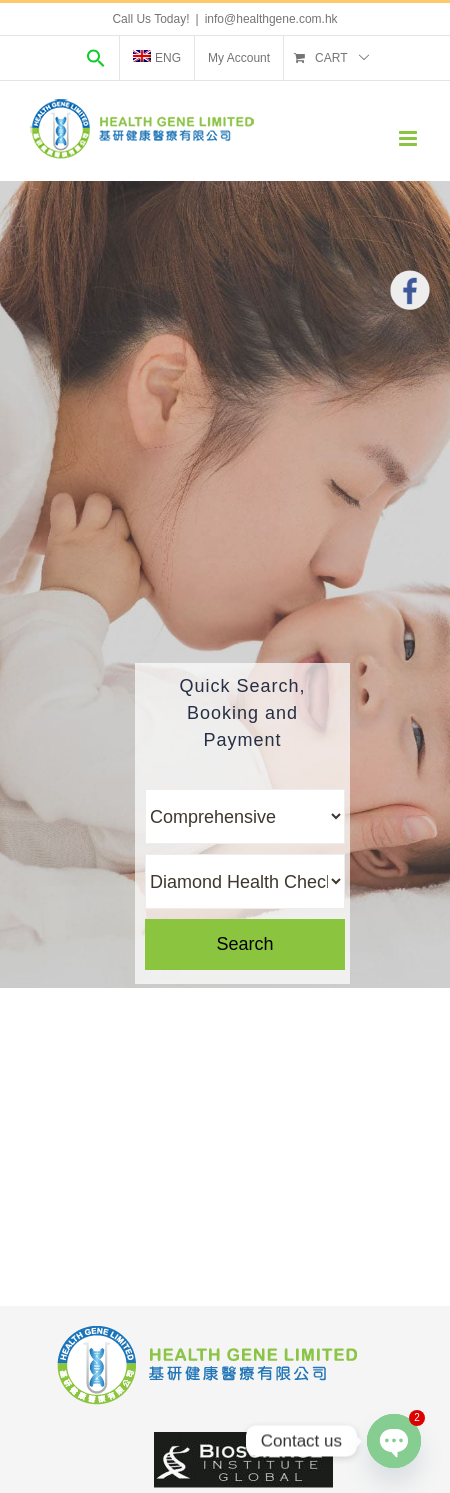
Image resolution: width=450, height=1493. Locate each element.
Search (244, 944)
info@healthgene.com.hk (271, 19)
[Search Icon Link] (96, 58)
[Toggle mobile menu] (409, 138)
